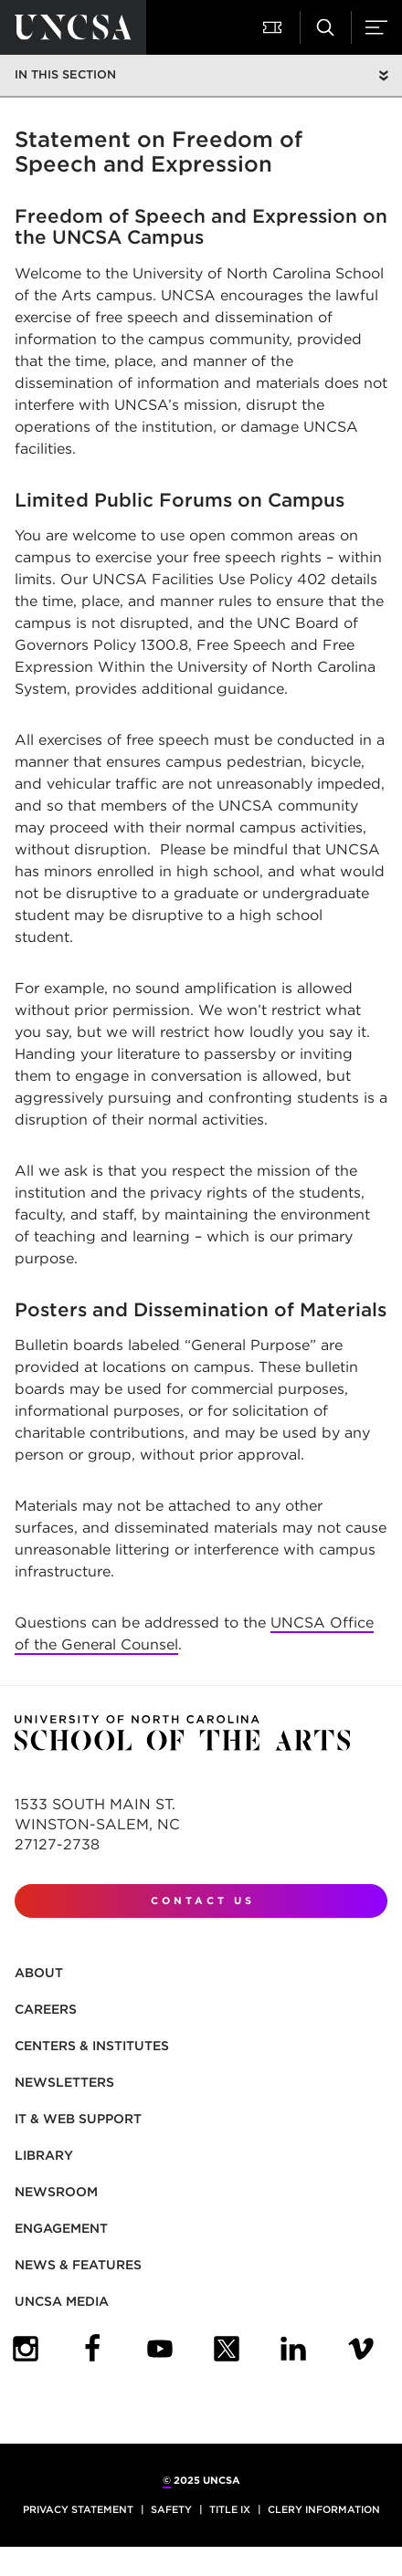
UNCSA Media (62, 2301)
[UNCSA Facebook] (92, 2349)
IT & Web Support (78, 2118)
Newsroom (56, 2191)
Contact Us (203, 1900)
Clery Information (324, 2509)
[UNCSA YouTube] (160, 2349)
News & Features (78, 2264)
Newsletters (64, 2082)
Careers (46, 2009)
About (39, 1972)
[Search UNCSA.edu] (325, 27)
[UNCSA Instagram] (26, 2349)
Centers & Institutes (92, 2045)
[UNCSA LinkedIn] (293, 2349)
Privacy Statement (78, 2509)
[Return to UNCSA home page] (73, 27)
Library (44, 2155)
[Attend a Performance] (274, 27)
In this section (65, 74)
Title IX (229, 2509)
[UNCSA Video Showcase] (361, 2349)
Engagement (61, 2228)
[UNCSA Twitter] (227, 2349)
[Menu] (376, 27)
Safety (171, 2509)
